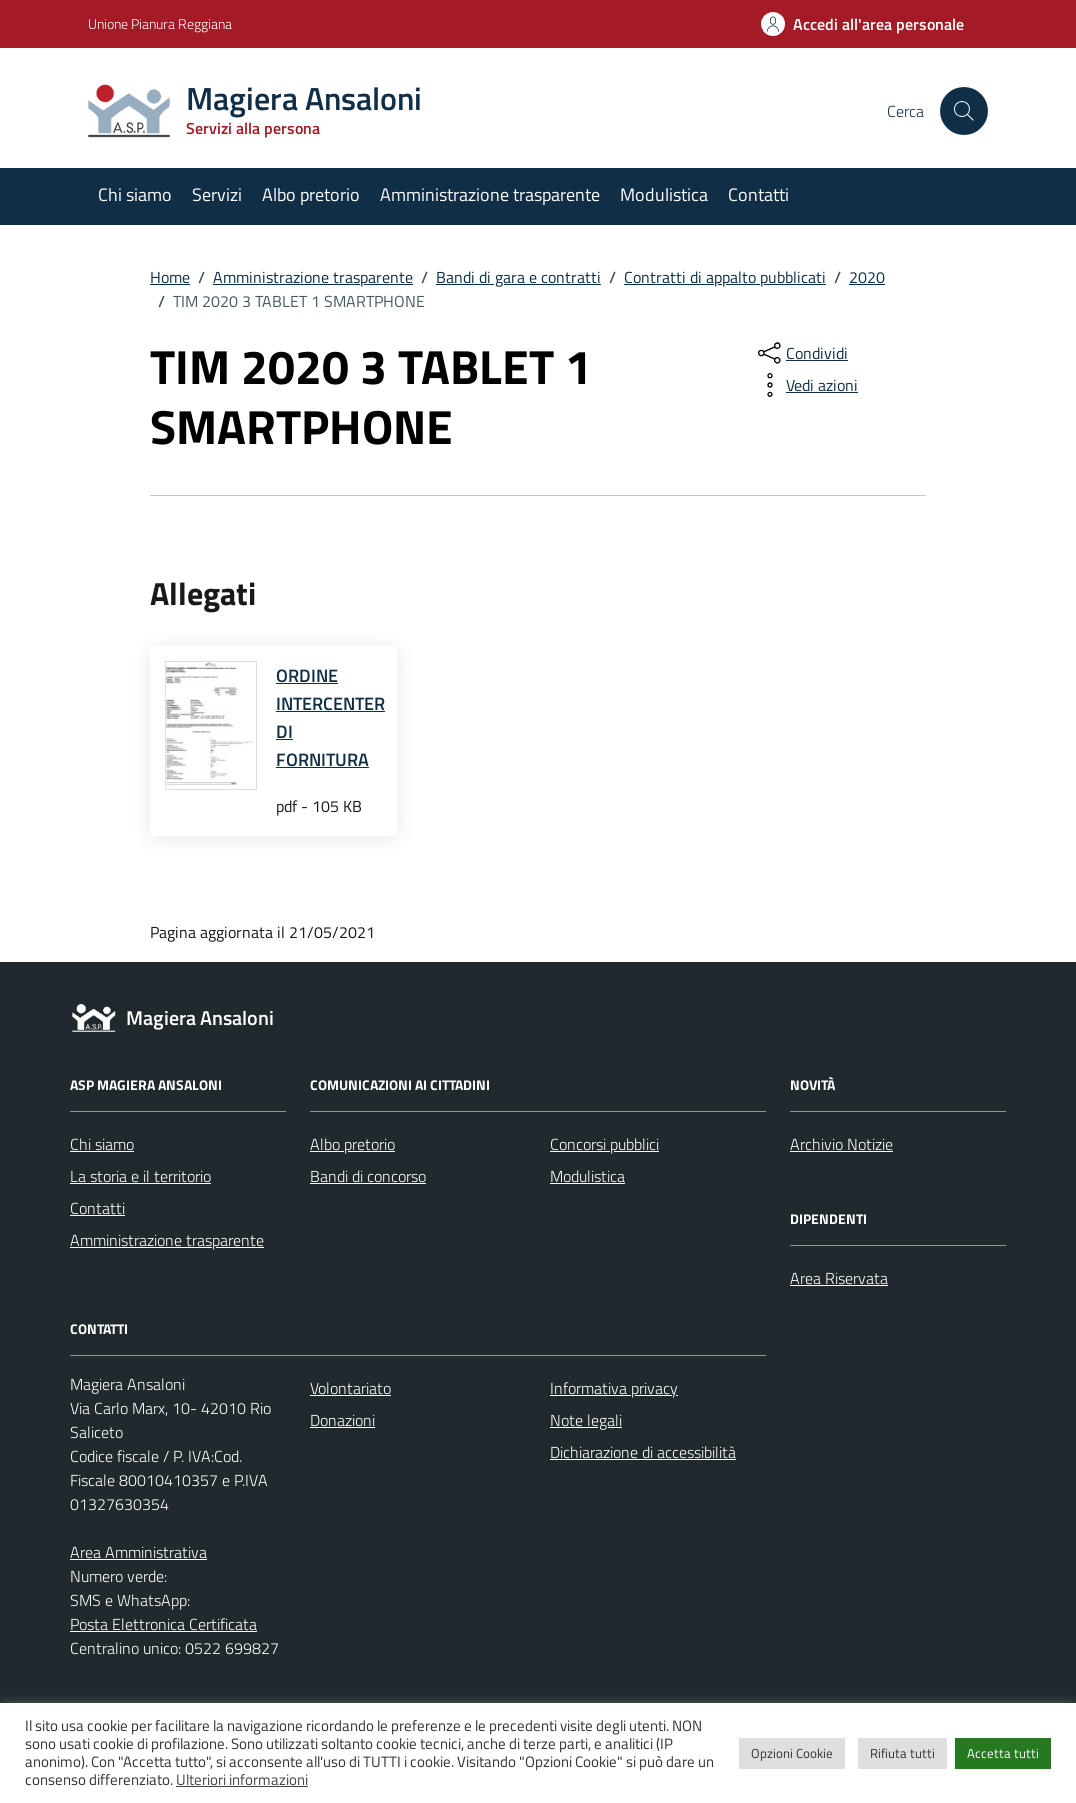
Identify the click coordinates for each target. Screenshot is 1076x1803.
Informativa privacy (614, 1388)
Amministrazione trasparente (490, 194)
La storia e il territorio (140, 1176)
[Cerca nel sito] (964, 111)
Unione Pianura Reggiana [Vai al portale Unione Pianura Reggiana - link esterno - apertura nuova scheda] (160, 23)
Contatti (758, 194)
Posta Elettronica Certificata (163, 1624)
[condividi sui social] (801, 353)
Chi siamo (135, 194)
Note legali (586, 1420)
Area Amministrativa (138, 1552)
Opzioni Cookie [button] (792, 1753)
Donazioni (342, 1420)
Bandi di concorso (368, 1176)
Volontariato (350, 1388)
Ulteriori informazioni (242, 1779)
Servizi (217, 194)
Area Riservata (839, 1278)
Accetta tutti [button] (1003, 1753)
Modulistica (664, 194)
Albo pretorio (311, 194)
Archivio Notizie (841, 1144)
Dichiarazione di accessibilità (643, 1452)
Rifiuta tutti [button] (902, 1753)
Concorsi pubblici (604, 1144)
